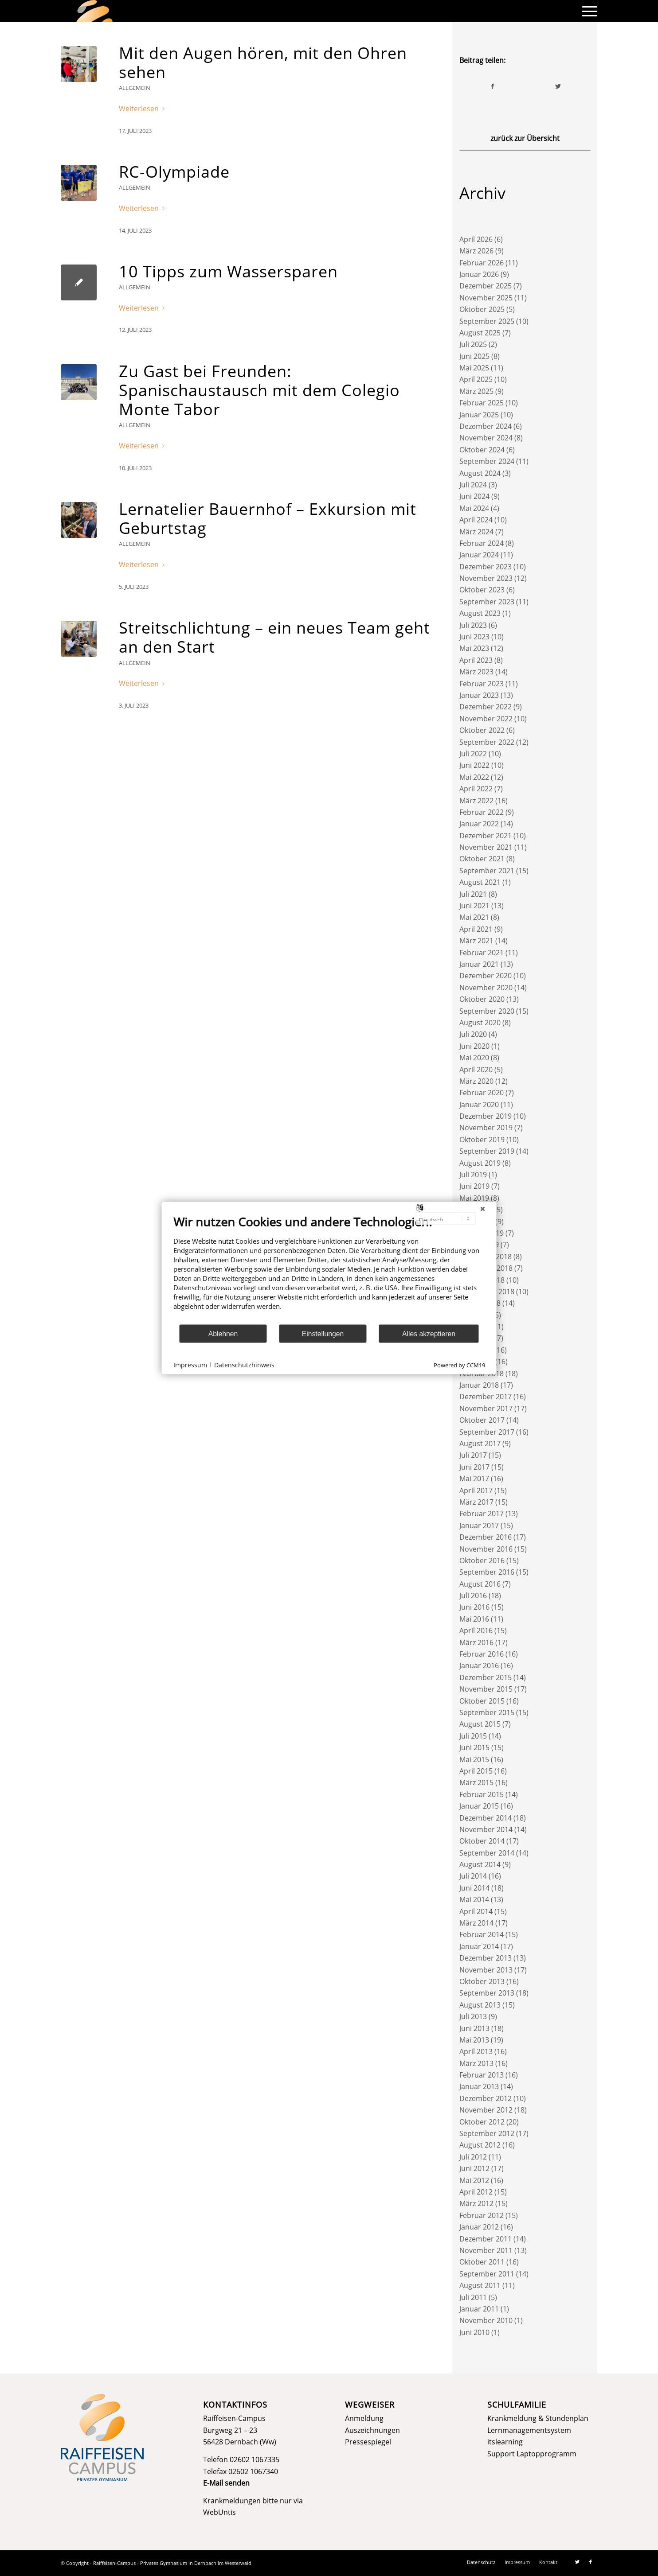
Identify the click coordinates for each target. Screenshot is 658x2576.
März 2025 (476, 391)
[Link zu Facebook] (590, 2561)
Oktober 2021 (482, 859)
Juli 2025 (473, 344)
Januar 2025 (479, 415)
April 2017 (476, 1490)
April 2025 (476, 379)
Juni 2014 (474, 1888)
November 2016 (486, 1549)
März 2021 (476, 941)
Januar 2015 (479, 1806)
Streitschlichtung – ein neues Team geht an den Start (274, 637)
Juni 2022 (474, 765)
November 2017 (486, 1408)
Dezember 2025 (485, 286)
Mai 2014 (474, 1899)
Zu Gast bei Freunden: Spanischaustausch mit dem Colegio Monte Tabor (259, 390)
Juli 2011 (473, 2297)
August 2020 (480, 1022)
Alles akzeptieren (428, 1333)
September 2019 (486, 1151)
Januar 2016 (479, 1665)
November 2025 (486, 298)
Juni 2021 (474, 906)
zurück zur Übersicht (525, 138)
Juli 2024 (473, 485)
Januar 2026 (479, 274)
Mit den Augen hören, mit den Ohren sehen (263, 62)
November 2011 (486, 2250)
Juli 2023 (473, 625)
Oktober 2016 (482, 1560)
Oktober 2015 (482, 1701)
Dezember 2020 (485, 976)
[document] (329, 1269)
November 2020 (486, 987)
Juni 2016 (474, 1607)
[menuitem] (586, 11)
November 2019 (486, 1127)
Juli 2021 (473, 894)
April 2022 (476, 789)
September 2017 (486, 1432)
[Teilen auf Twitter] (557, 86)
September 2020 (486, 1011)
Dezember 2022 (485, 707)
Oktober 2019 (482, 1139)
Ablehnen (223, 1333)
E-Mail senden (226, 2483)
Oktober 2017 (482, 1420)
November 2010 (486, 2320)
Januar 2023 (479, 695)
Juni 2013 (474, 2028)
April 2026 (476, 239)
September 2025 (486, 321)
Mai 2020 (474, 1057)
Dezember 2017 (485, 1396)
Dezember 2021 (485, 836)
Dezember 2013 (485, 1958)
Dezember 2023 (485, 567)
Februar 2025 (481, 403)
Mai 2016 (474, 1619)
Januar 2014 (479, 1946)
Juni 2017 (474, 1467)
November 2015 (486, 1689)
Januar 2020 (479, 1104)
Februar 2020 (481, 1092)
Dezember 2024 (485, 426)
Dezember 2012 (485, 2098)
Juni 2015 (474, 1747)
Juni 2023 (474, 637)
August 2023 (480, 613)
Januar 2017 (479, 1525)
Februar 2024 (481, 543)
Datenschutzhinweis (244, 1364)
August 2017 (480, 1443)
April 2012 (476, 2192)
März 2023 (476, 672)
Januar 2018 (479, 1385)
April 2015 (476, 1771)
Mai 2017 (474, 1478)
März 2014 (476, 1923)
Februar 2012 (481, 2215)
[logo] (94, 11)
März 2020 (476, 1081)
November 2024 (486, 438)
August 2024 (480, 473)
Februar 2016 (481, 1654)
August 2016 (480, 1584)
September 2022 (486, 742)
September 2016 (486, 1572)
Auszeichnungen (372, 2430)
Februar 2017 (481, 1513)
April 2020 (476, 1069)
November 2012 (486, 2110)
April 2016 (476, 1630)
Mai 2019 (474, 1198)
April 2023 (476, 660)
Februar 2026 (481, 263)
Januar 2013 (479, 2086)
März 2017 (476, 1502)
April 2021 (476, 929)
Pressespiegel (368, 2442)
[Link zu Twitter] (577, 2561)
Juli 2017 (473, 1455)
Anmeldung (364, 2418)
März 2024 (476, 532)
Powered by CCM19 (459, 1365)
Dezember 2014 (485, 1818)
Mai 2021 (474, 917)
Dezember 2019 (485, 1116)
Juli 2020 (473, 1034)
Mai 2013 (474, 2040)
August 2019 (480, 1163)
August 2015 (480, 1724)
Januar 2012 (479, 2227)
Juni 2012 (474, 2168)
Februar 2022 (481, 812)
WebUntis (219, 2512)
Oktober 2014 (482, 1841)
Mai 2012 (474, 2180)
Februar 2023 (481, 684)
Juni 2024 (474, 496)
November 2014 (486, 1829)
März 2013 (476, 2063)
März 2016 (476, 1642)
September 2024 (486, 461)
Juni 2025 (474, 356)
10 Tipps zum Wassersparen (228, 271)
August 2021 (480, 882)
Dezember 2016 (485, 1537)
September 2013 (486, 1993)
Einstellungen (323, 1333)
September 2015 (486, 1712)
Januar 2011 (479, 2309)
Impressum (190, 1364)
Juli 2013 (473, 2016)
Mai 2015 (474, 1759)
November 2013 (486, 1970)
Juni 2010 (474, 2332)
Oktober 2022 (482, 730)
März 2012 (476, 2203)
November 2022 (486, 719)
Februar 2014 (481, 1934)
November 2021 (486, 847)
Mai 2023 (474, 648)
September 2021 (486, 871)
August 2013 (480, 2005)
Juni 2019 (474, 1186)
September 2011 (486, 2274)
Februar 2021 (481, 952)
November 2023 (486, 578)
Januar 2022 (479, 824)
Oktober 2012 (482, 2122)
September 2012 (486, 2133)
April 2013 (476, 2051)
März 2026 (476, 251)
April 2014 (476, 1911)
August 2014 (480, 1864)
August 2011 (480, 2285)
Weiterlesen (143, 108)
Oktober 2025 (482, 309)
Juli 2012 (473, 2157)
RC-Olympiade (174, 172)
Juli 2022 (473, 754)
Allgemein (134, 88)
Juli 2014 (473, 1876)
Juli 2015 (473, 1736)
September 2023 (486, 602)
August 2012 (480, 2145)
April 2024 (476, 520)
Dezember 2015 (485, 1677)
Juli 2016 (473, 1595)
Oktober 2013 (482, 1981)
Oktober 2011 (482, 2262)
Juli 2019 (473, 1174)
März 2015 (476, 1782)
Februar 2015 (481, 1794)
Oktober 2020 (482, 999)
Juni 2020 (474, 1046)
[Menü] (586, 11)
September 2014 (486, 1853)
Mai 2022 (474, 777)
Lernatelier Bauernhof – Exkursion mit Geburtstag (267, 518)
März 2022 (476, 800)
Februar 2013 (481, 2075)
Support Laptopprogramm (531, 2454)
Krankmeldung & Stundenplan (537, 2418)
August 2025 (480, 333)
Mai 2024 (474, 508)
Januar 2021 (479, 964)
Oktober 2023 (482, 590)
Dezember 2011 (485, 2239)
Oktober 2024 (482, 450)
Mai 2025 (474, 368)
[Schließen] (483, 1209)
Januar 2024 (479, 555)
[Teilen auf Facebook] (492, 86)
